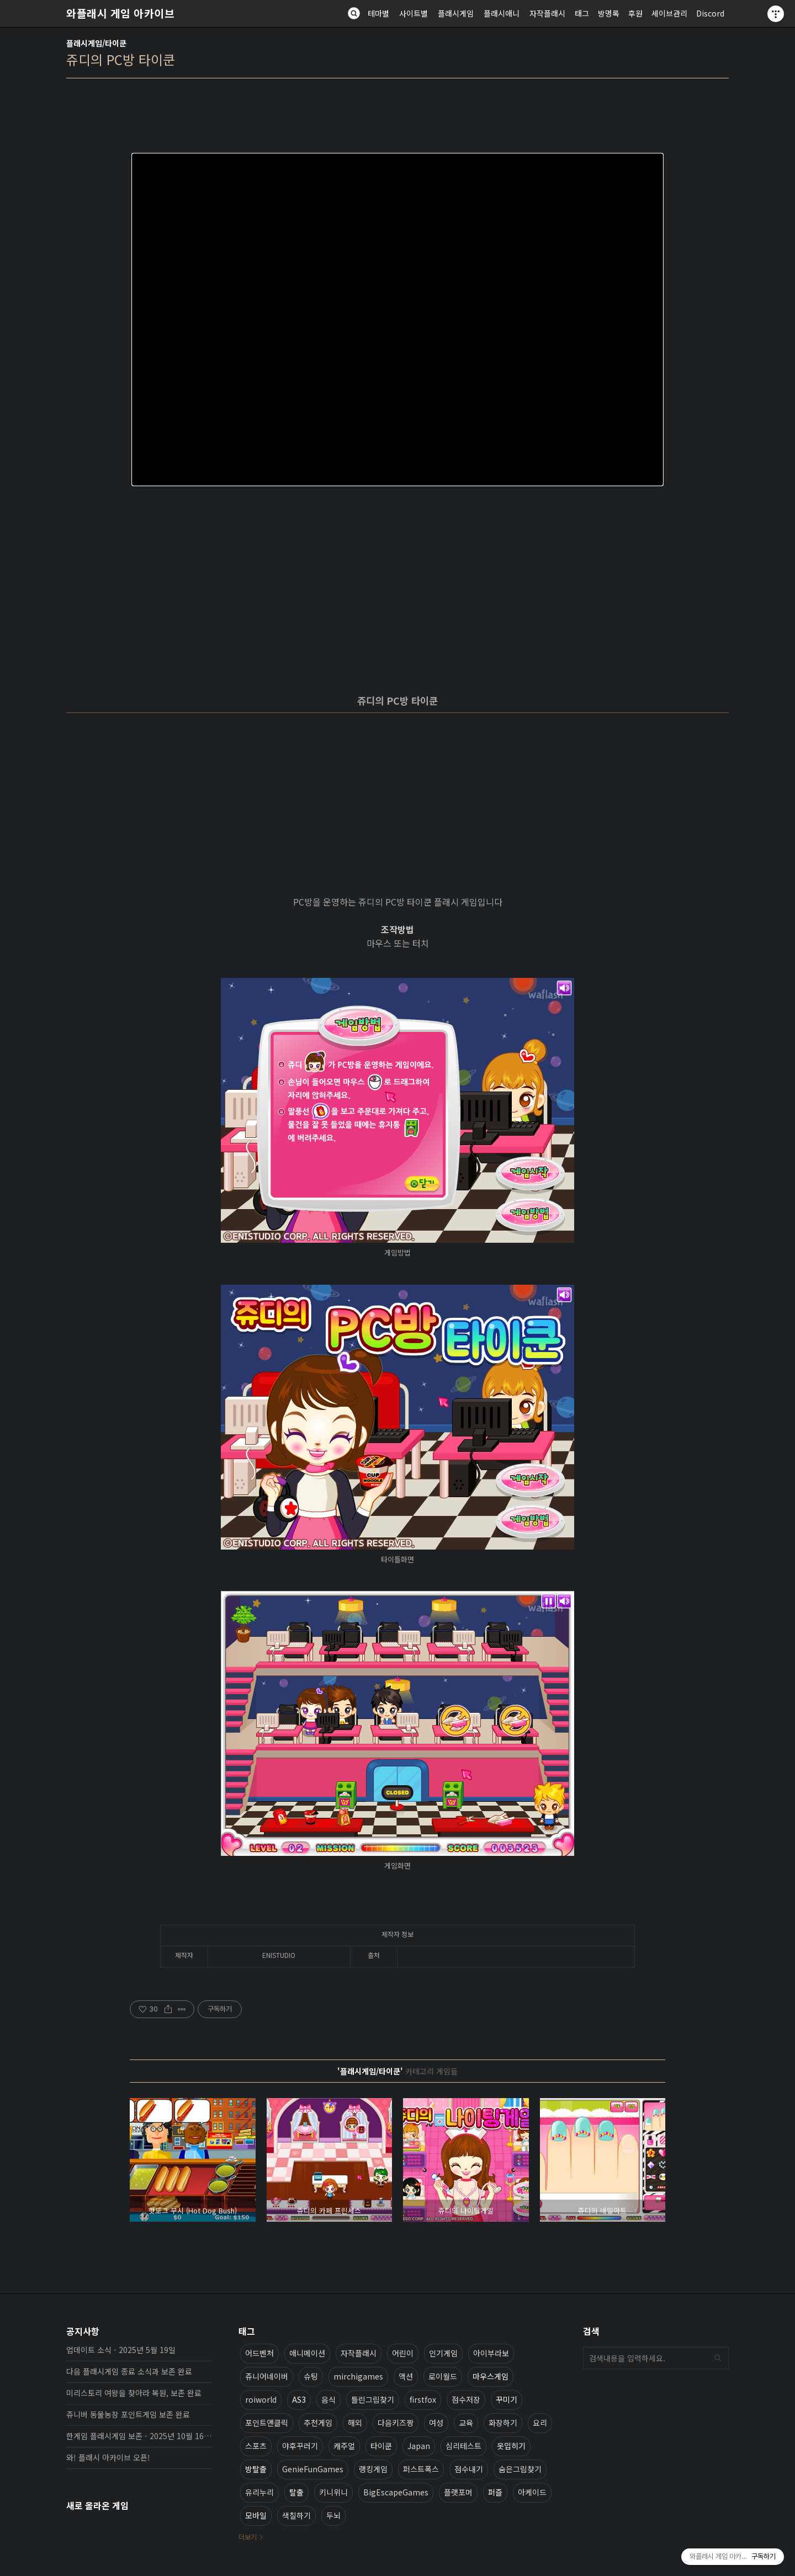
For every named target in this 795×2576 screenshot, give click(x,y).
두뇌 (333, 2515)
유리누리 (259, 2492)
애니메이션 (307, 2353)
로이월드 (442, 2376)
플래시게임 (456, 13)
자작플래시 (547, 13)
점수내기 (468, 2468)
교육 (466, 2422)
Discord (710, 13)
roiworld (261, 2399)
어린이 (403, 2353)
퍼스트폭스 (421, 2468)
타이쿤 (381, 2445)
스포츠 (256, 2445)
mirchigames (358, 2376)
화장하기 (503, 2422)
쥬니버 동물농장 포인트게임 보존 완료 (128, 2414)
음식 (328, 2399)
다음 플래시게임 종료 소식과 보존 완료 (129, 2371)
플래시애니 (502, 13)
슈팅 (311, 2376)
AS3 (299, 2399)
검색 (717, 2358)
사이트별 (413, 13)
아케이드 (532, 2492)
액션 (406, 2376)
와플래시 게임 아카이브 (120, 13)
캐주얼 (344, 2445)
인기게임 (443, 2353)
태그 (582, 13)
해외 (355, 2422)
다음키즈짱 (396, 2422)
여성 (436, 2422)
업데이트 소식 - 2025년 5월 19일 (121, 2349)
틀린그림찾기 (372, 2399)
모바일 (256, 2515)
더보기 (248, 2536)
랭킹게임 (373, 2468)
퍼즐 (495, 2492)
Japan (418, 2445)
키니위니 (333, 2492)
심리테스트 (463, 2445)
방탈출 (256, 2468)
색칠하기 (296, 2515)
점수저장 (466, 2399)
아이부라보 (491, 2353)
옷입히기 (511, 2445)
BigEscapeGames (395, 2492)
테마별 (378, 13)
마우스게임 (490, 2376)
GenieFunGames (312, 2468)
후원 (635, 13)
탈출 (296, 2492)
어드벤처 (259, 2353)
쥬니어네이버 (266, 2376)
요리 (540, 2422)
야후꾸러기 (300, 2445)
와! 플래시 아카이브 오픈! (108, 2457)
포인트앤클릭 (266, 2422)
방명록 (608, 13)
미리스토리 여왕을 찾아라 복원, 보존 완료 (134, 2392)
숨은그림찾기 (520, 2468)
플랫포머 (458, 2492)
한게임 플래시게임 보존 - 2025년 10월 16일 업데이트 (139, 2435)
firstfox (423, 2399)
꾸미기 (506, 2399)
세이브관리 (669, 13)
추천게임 (318, 2422)
